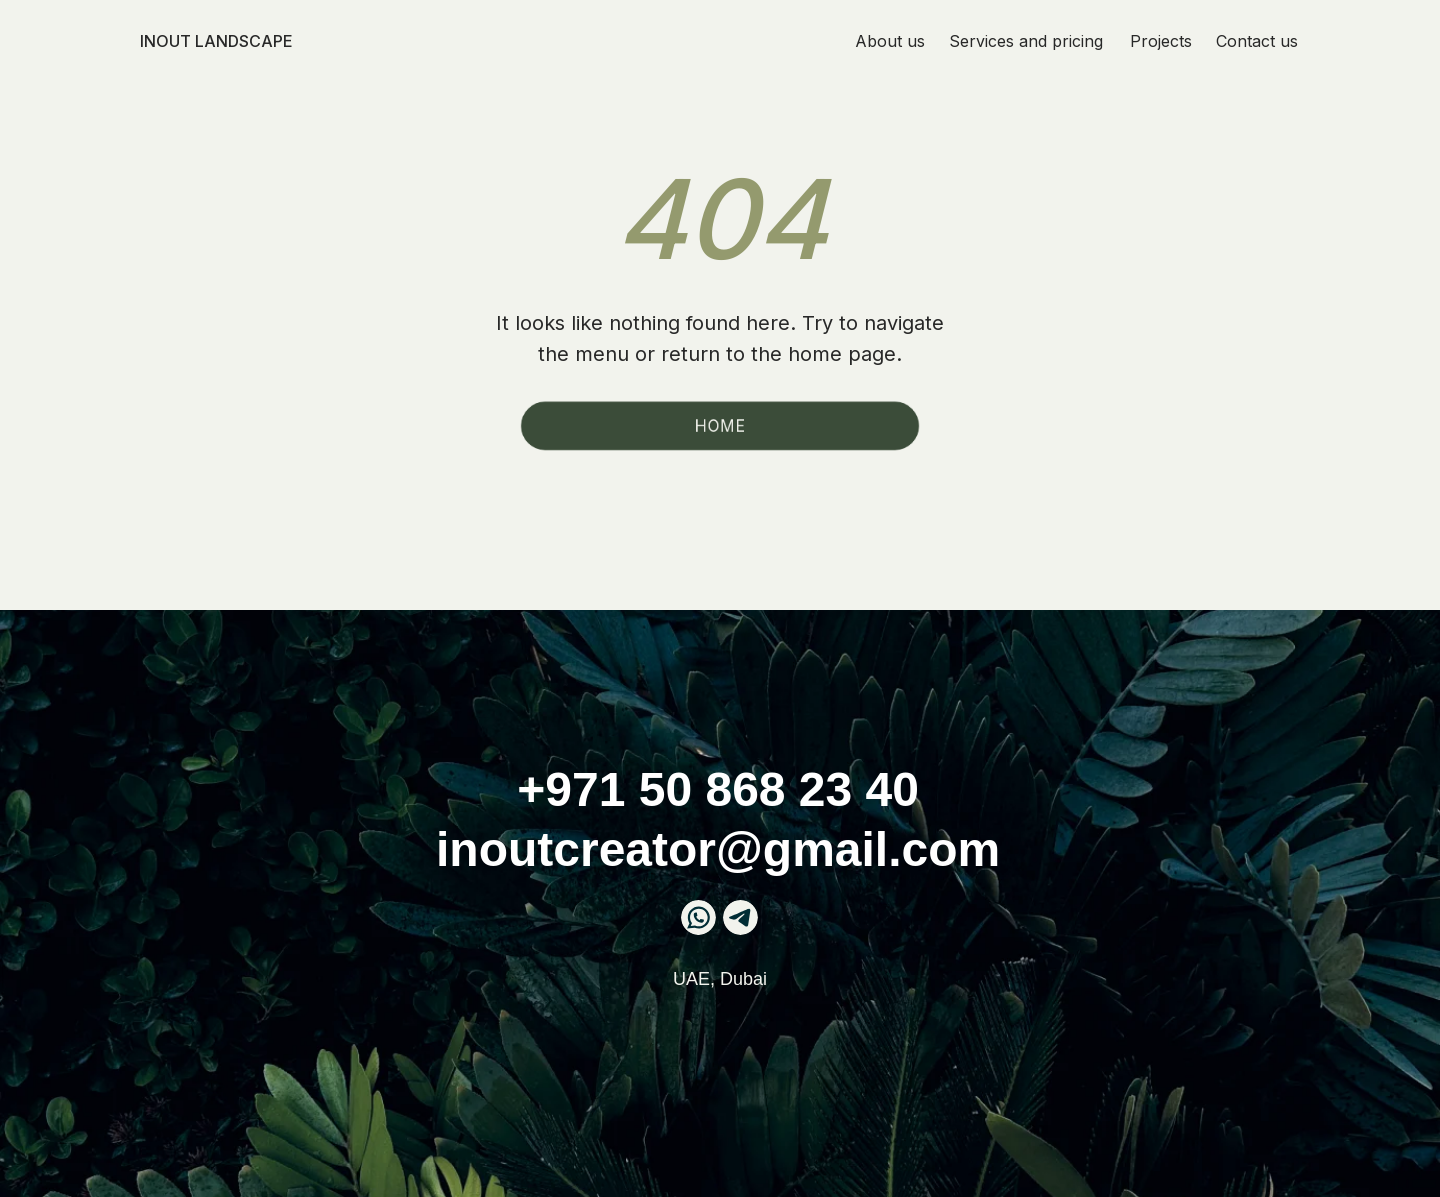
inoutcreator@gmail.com (718, 849)
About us (890, 41)
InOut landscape (216, 41)
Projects (1161, 41)
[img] (740, 917)
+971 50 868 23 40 (718, 789)
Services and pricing (1026, 41)
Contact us (1257, 41)
